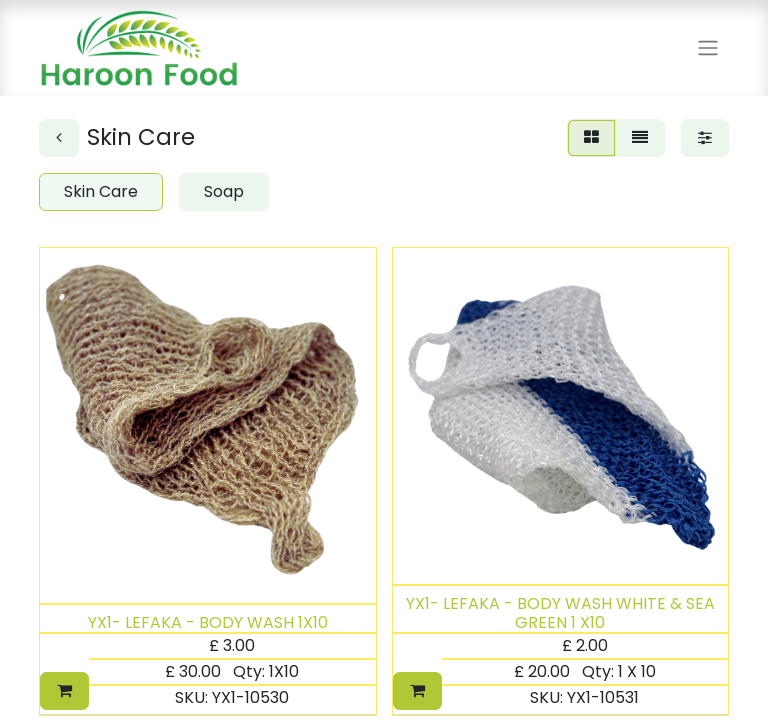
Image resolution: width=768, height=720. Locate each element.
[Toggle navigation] (708, 48)
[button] (64, 691)
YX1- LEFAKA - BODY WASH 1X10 (208, 622)
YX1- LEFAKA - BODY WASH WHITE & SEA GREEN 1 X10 (560, 613)
